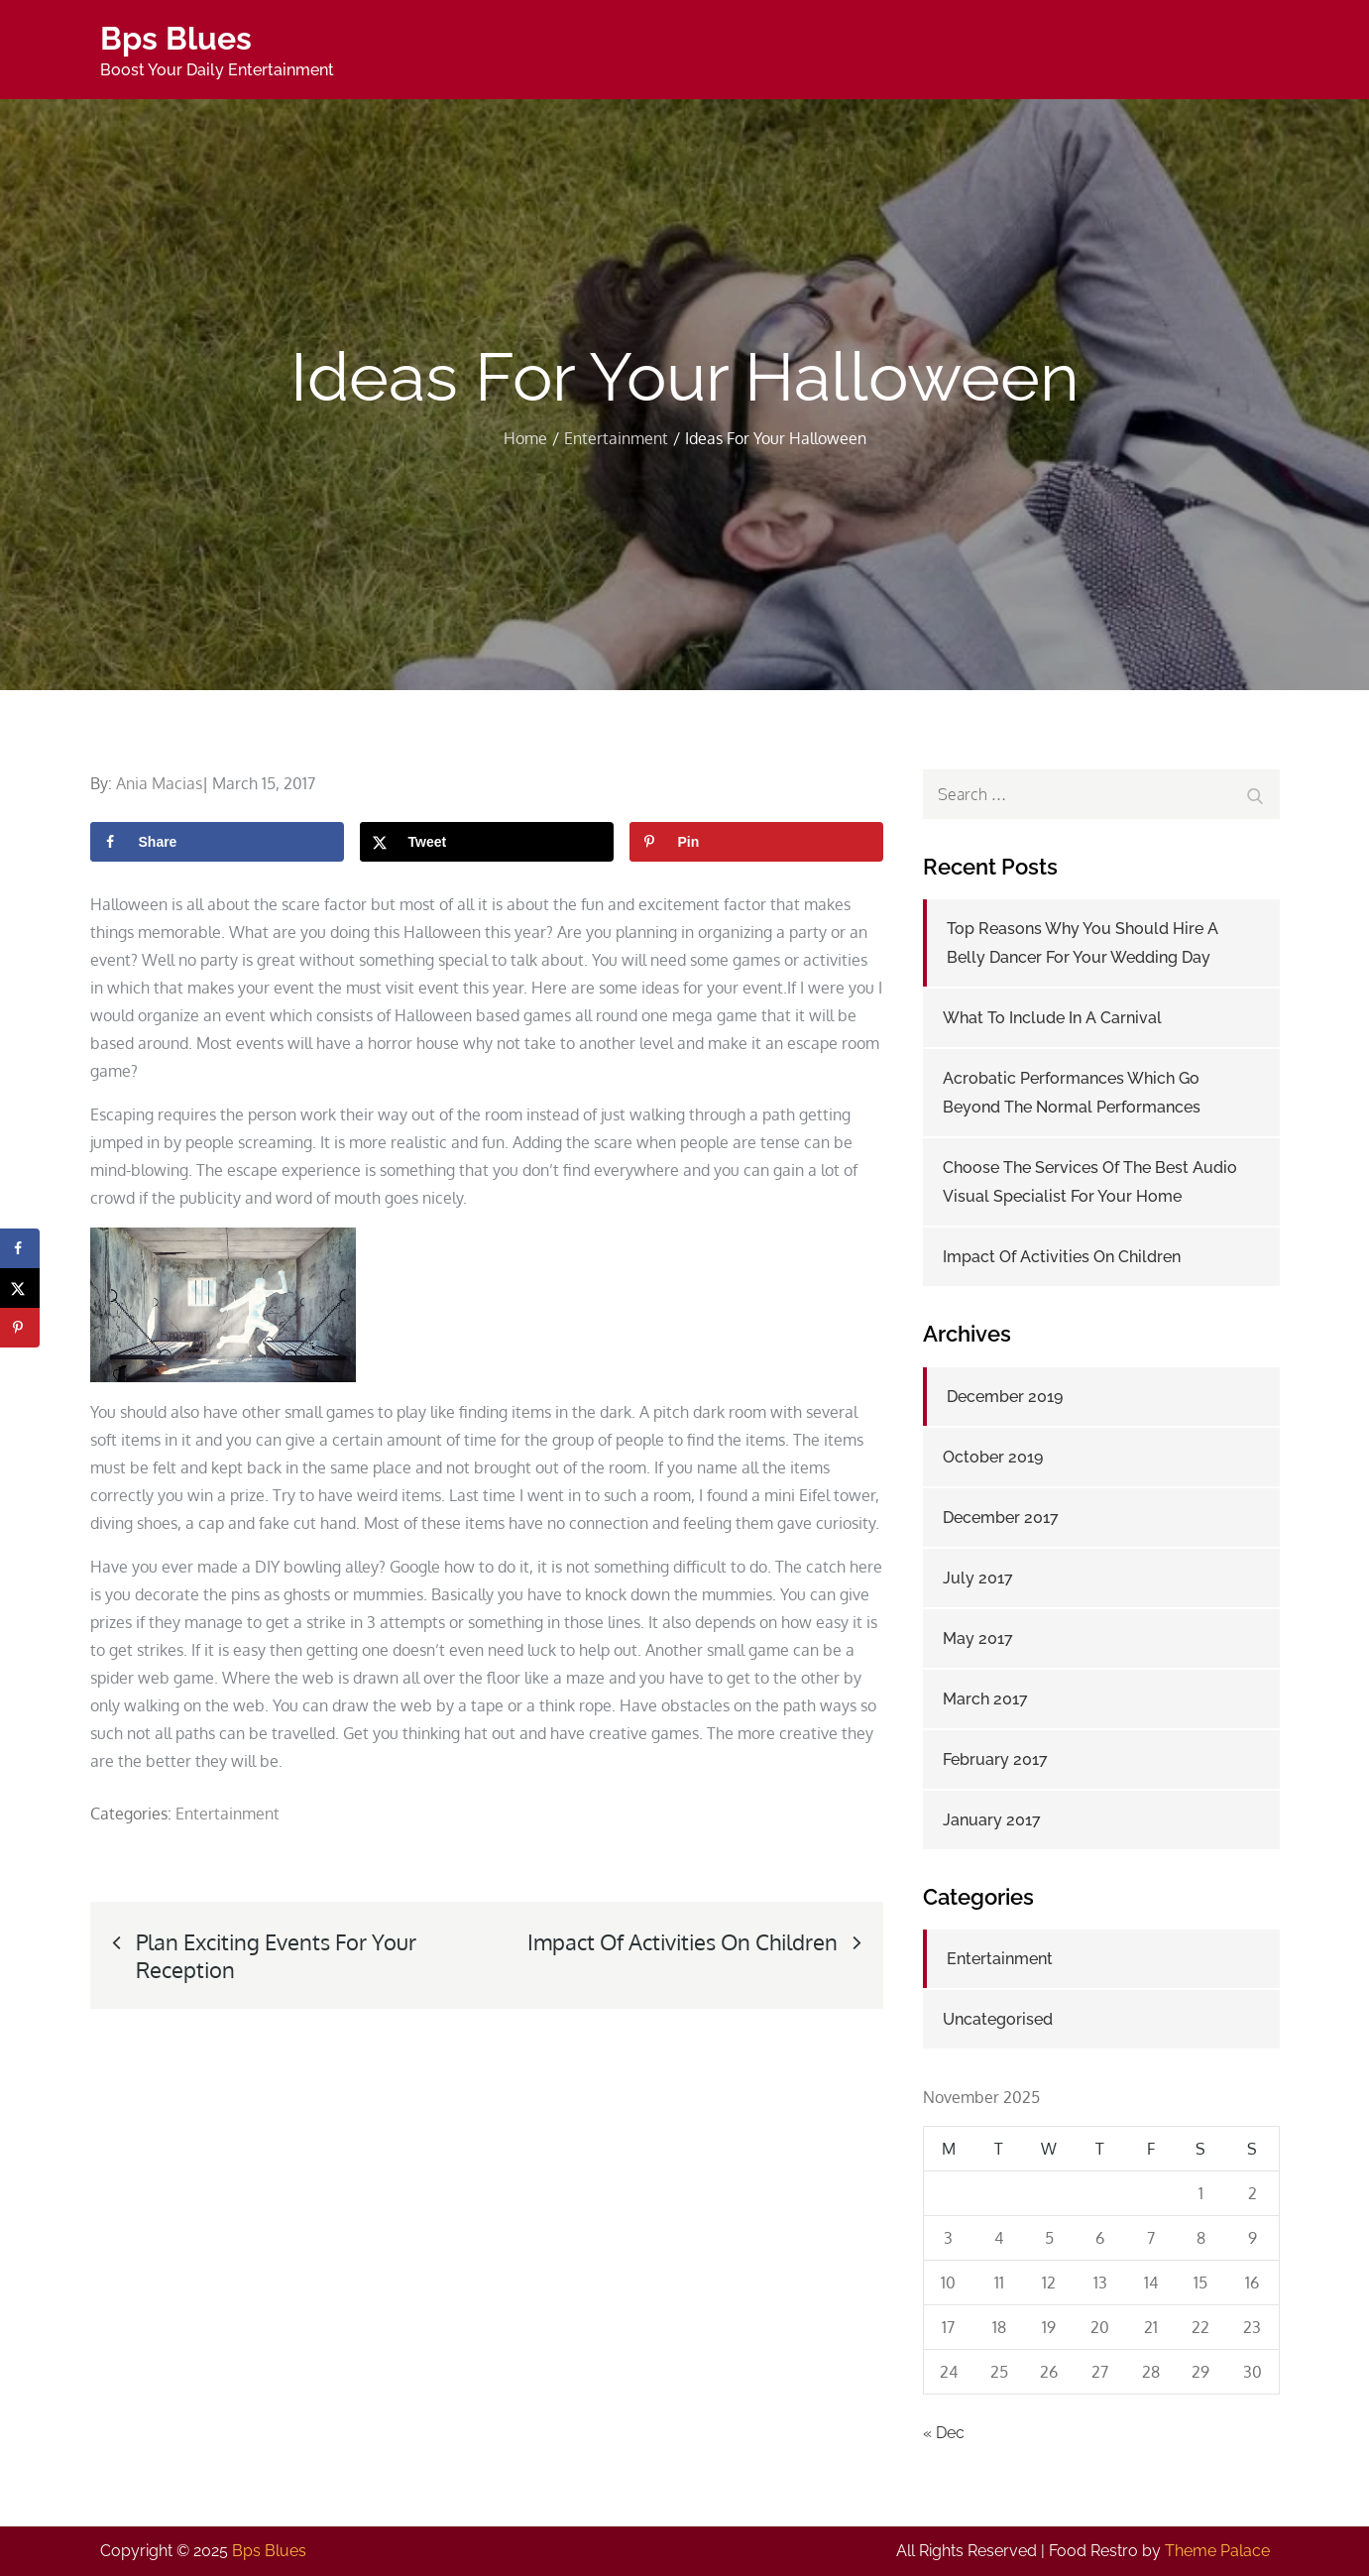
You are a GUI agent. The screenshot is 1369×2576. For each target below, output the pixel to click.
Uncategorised (998, 2019)
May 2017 (978, 1638)
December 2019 (1005, 1396)
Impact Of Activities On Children (1062, 1256)
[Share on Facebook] (217, 842)
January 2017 (992, 1820)
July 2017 (978, 1578)
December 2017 (1001, 1517)
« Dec (944, 2432)
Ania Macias (159, 783)
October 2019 (993, 1457)
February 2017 (995, 1759)
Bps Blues (176, 38)
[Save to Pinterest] (756, 842)
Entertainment (227, 1813)
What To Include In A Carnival (1052, 1017)
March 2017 (985, 1699)
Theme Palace (1217, 2550)
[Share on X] (487, 842)
